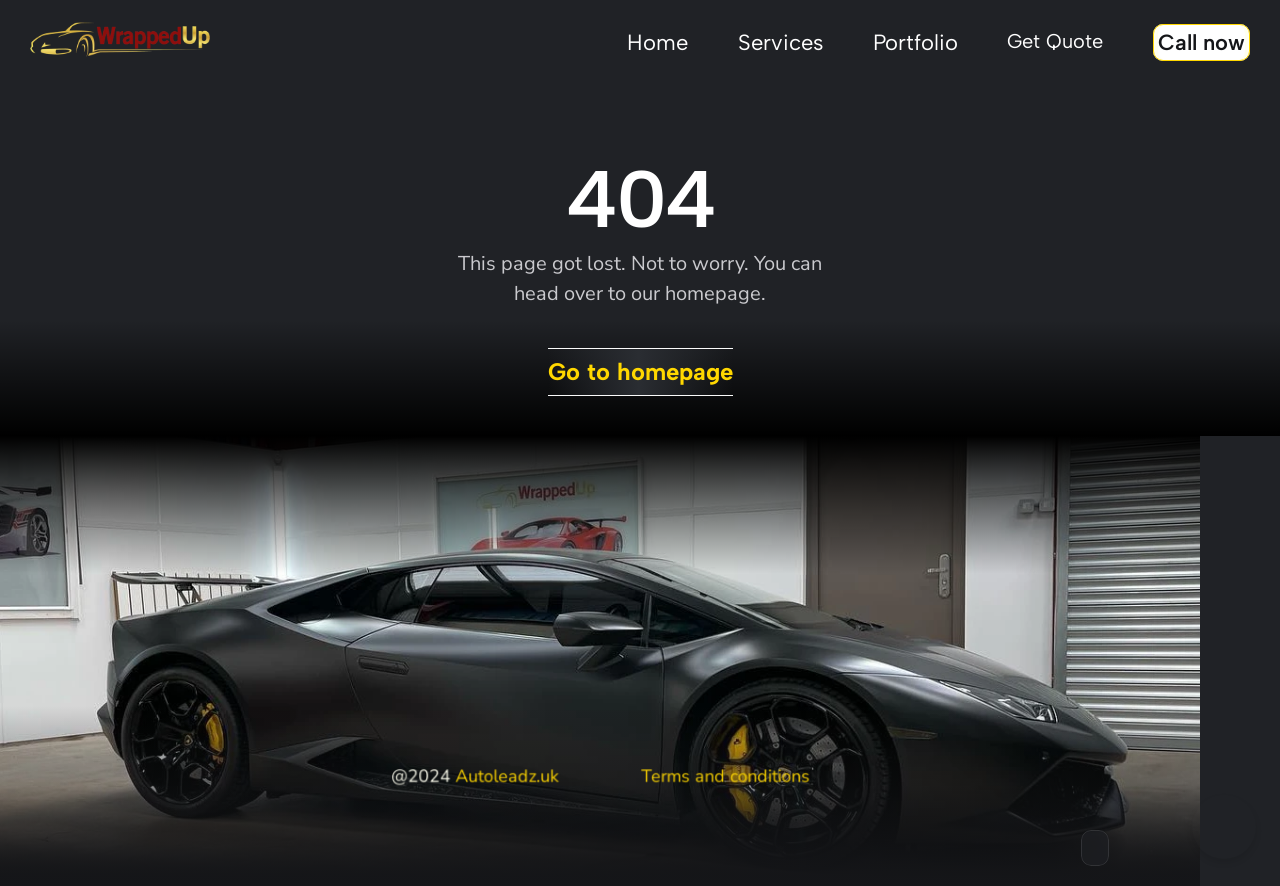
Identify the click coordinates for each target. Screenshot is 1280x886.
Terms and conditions (724, 775)
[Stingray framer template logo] (120, 40)
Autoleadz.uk (506, 775)
